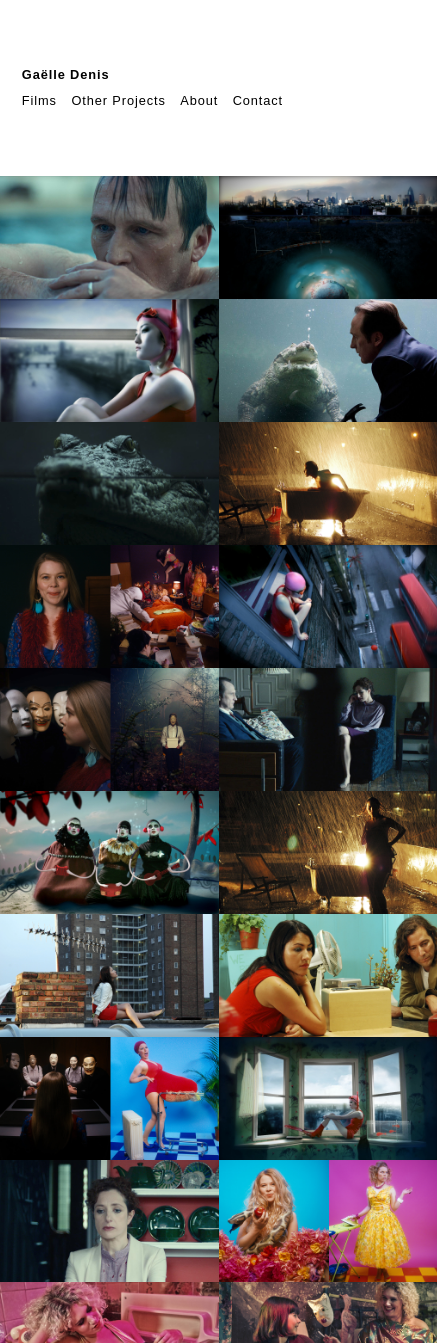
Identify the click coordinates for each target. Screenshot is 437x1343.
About (199, 100)
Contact (258, 100)
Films (39, 100)
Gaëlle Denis (66, 74)
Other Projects (118, 100)
